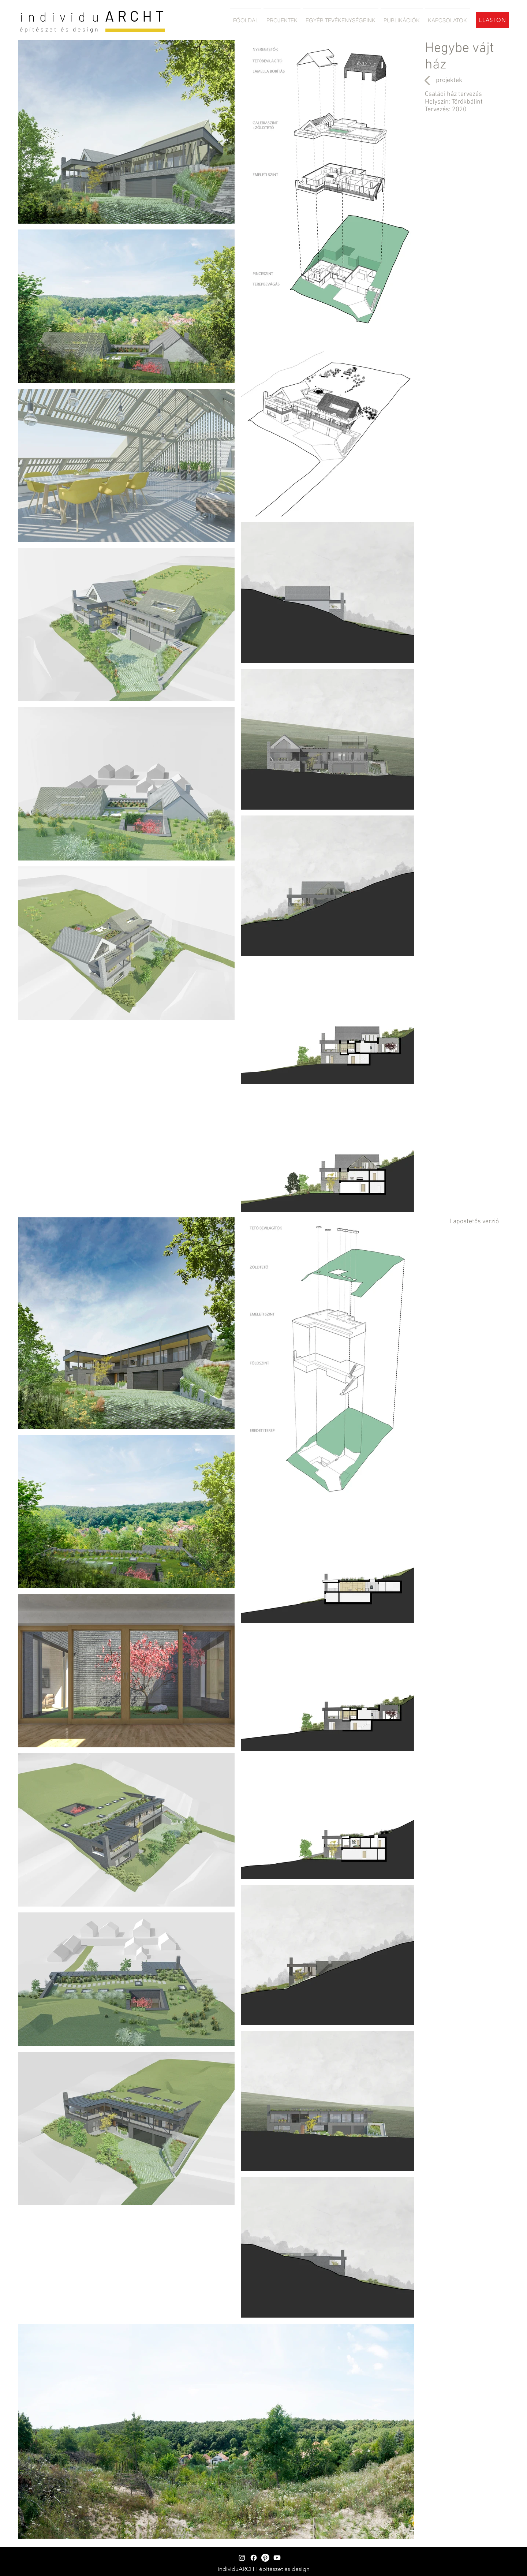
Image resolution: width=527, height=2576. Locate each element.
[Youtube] (277, 2558)
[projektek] (449, 80)
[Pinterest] (265, 2558)
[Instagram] (242, 2558)
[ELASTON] (492, 20)
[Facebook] (254, 2558)
